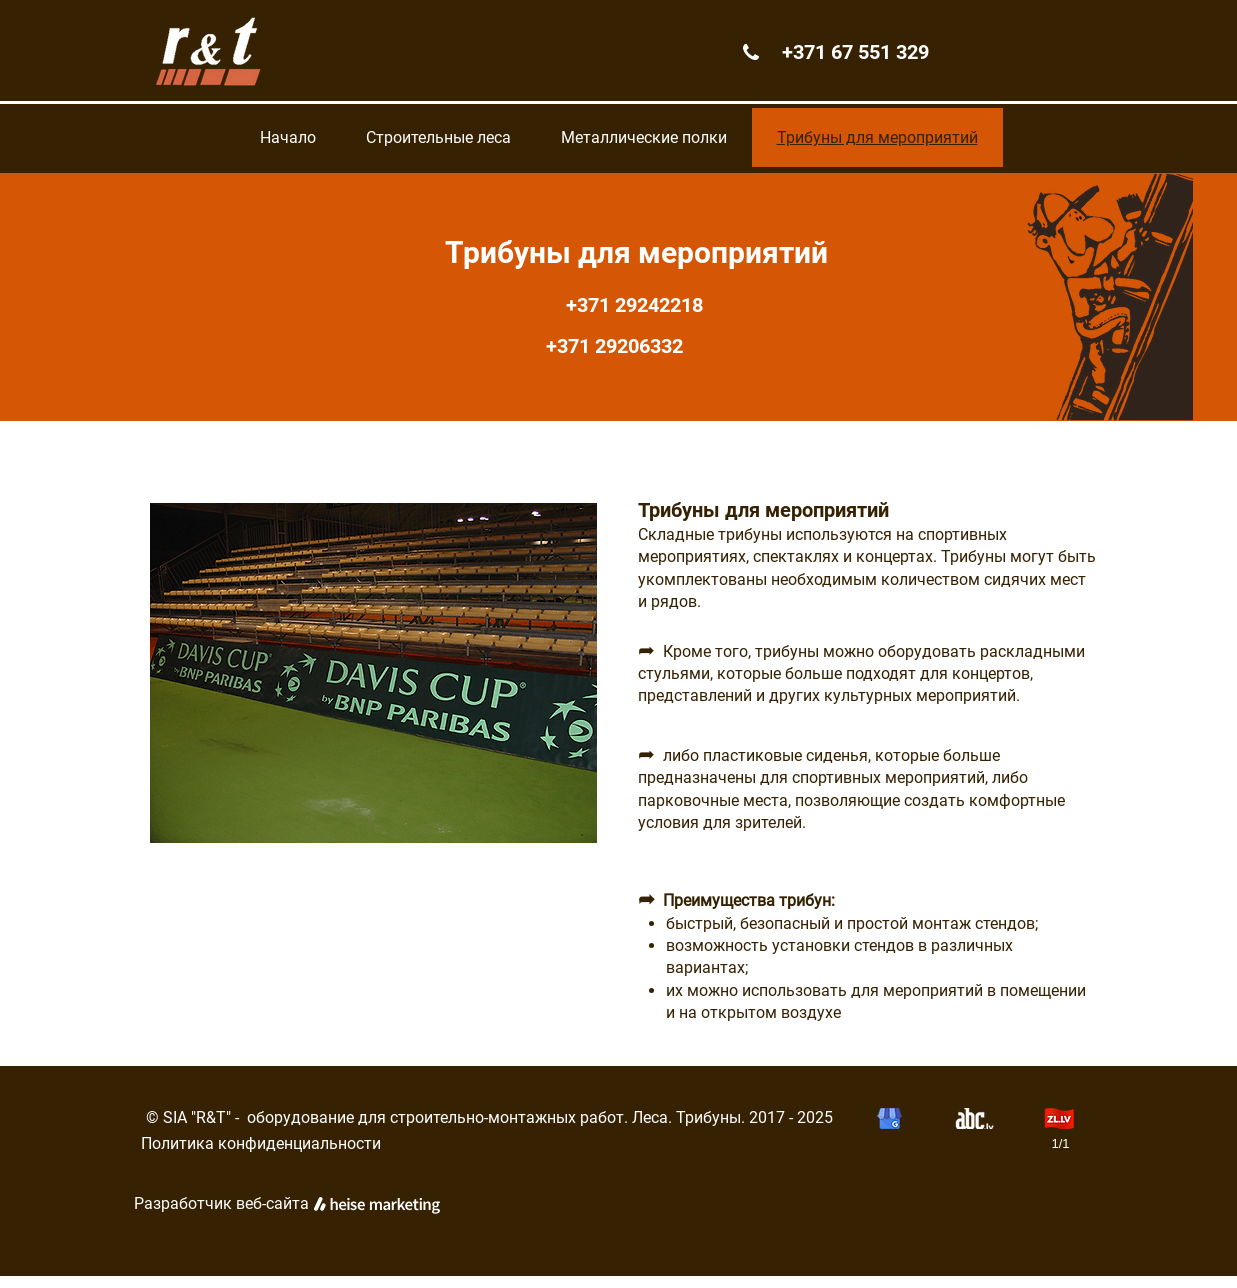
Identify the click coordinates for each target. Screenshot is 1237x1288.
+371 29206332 (627, 346)
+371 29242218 (627, 305)
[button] (373, 673)
